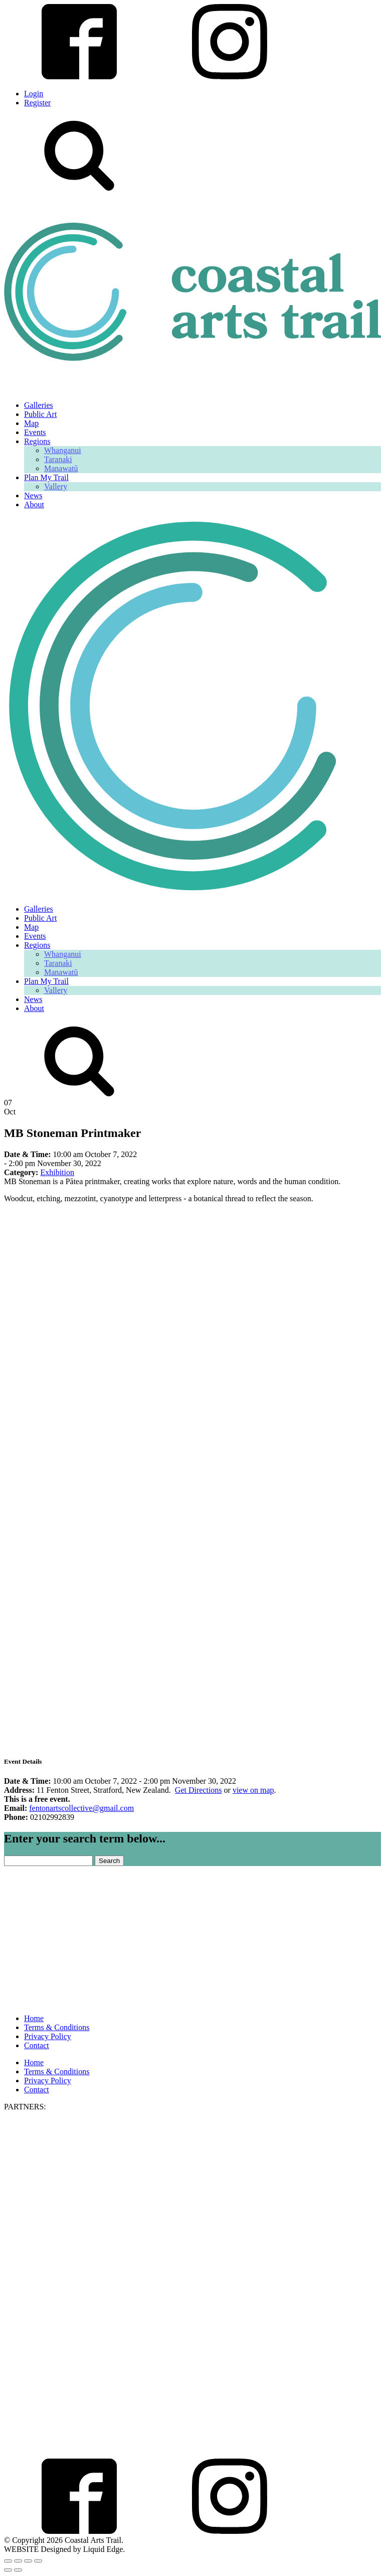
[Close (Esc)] (38, 2560)
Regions (37, 441)
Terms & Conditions (56, 2027)
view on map (253, 1790)
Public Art (40, 414)
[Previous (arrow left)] (8, 2569)
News (33, 495)
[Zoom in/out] (8, 2560)
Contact (36, 2045)
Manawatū (61, 468)
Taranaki (58, 459)
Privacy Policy (47, 2036)
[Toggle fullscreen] (18, 2560)
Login (33, 93)
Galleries (38, 405)
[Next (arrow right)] (18, 2569)
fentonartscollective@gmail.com (81, 1808)
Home (34, 2018)
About (34, 504)
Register (37, 102)
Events (35, 432)
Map (31, 423)
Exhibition (57, 1172)
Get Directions (198, 1790)
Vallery (55, 486)
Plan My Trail (46, 477)
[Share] (28, 2560)
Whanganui (62, 450)
